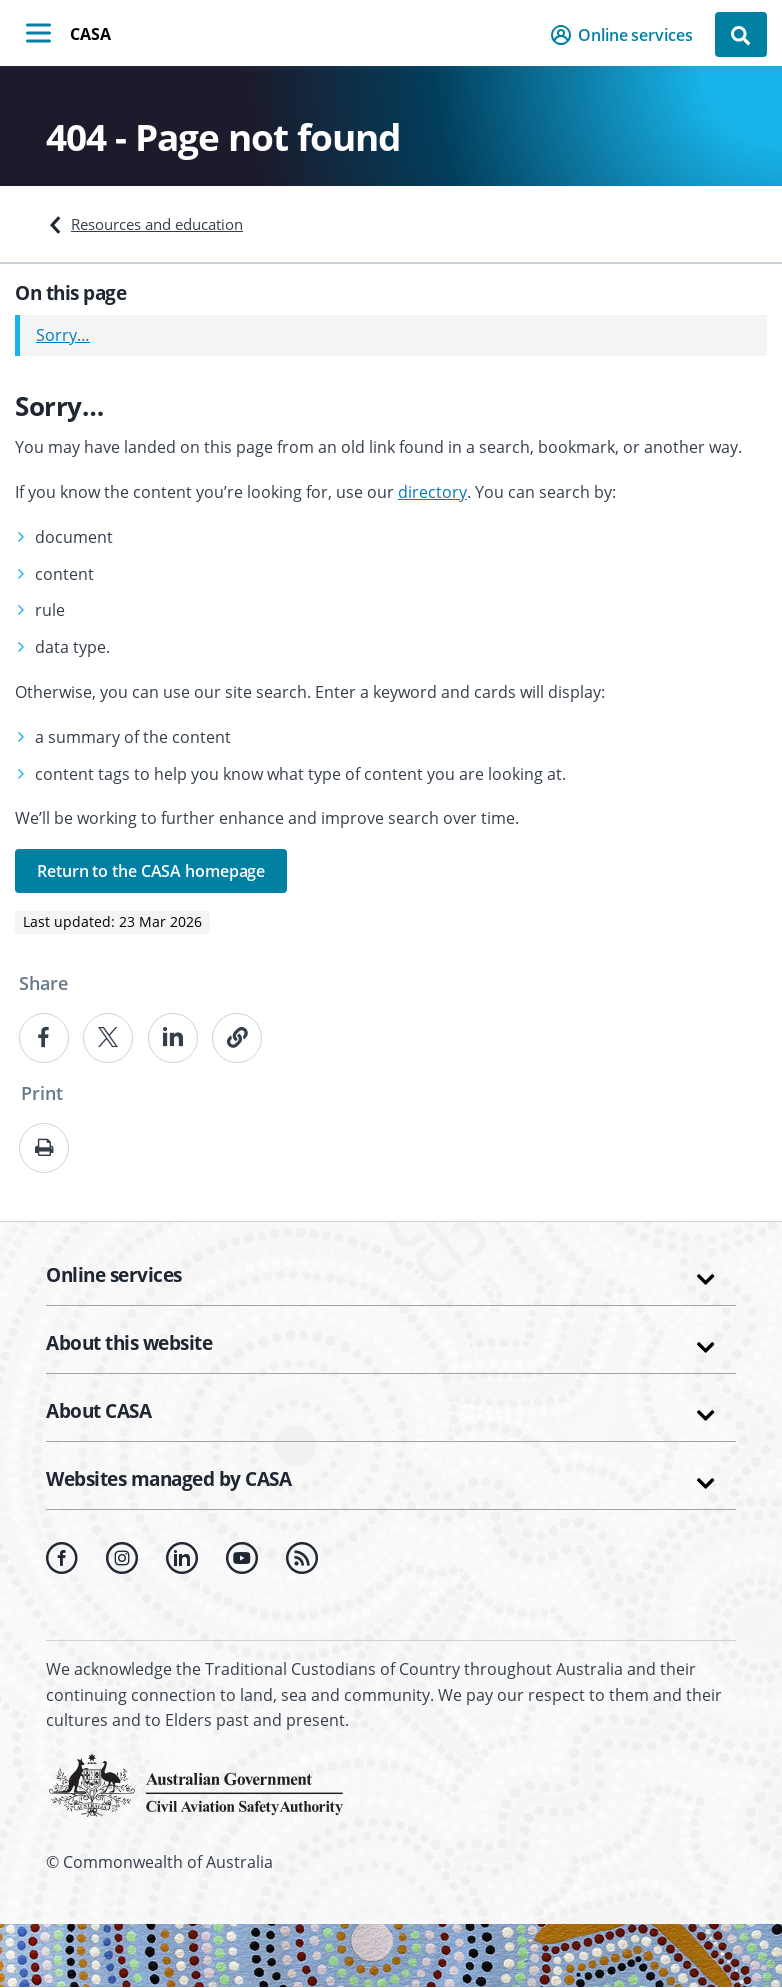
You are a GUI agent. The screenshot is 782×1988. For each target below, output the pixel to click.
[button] (627, 35)
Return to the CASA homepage (151, 871)
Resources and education (157, 224)
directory (432, 492)
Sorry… (63, 335)
